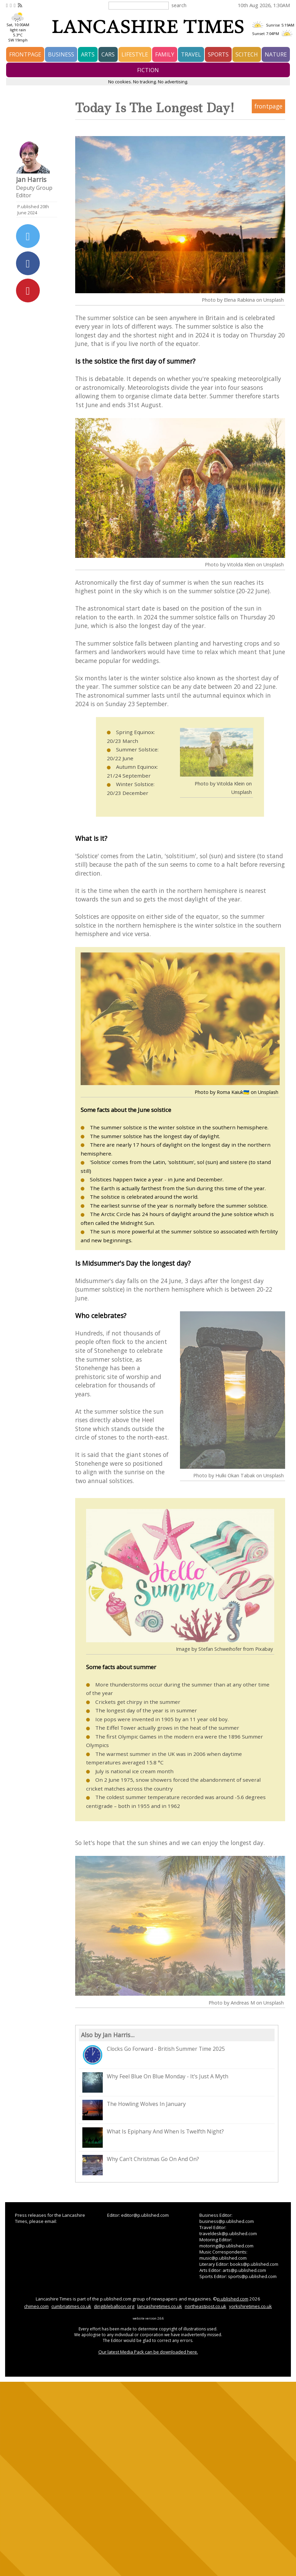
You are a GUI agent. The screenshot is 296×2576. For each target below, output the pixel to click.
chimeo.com (36, 2306)
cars (108, 54)
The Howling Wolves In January (134, 2110)
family (164, 54)
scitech (246, 54)
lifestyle (134, 54)
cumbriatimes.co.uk (71, 2306)
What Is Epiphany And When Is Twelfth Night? (153, 2137)
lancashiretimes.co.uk (159, 2306)
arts (88, 54)
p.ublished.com (232, 2299)
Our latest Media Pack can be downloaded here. (148, 2352)
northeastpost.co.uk (205, 2306)
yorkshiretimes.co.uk (250, 2306)
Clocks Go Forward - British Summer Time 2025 (153, 2055)
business (61, 54)
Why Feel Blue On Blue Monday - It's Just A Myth (155, 2082)
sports (218, 54)
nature (276, 54)
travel (191, 54)
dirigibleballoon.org (114, 2306)
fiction (148, 70)
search (178, 5)
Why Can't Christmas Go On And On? (140, 2165)
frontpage (25, 54)
